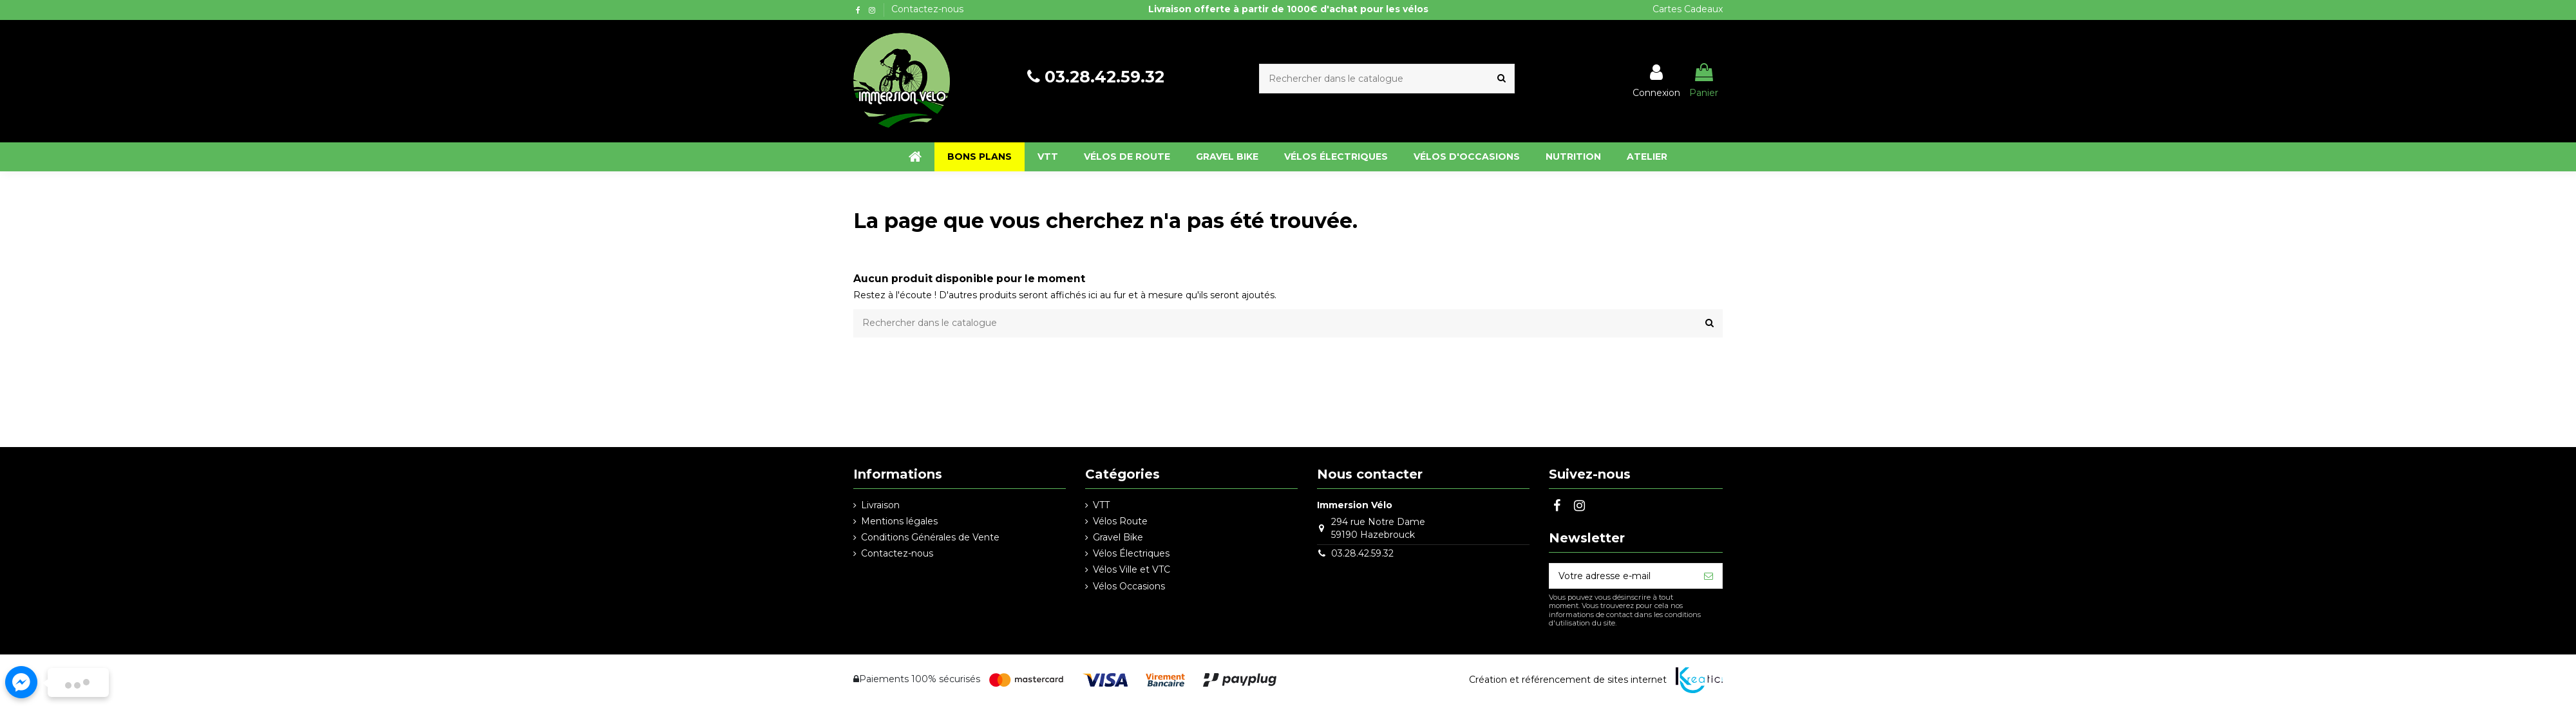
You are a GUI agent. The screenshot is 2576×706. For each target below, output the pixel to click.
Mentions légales (899, 521)
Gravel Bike (1118, 537)
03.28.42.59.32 (1104, 76)
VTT (1101, 505)
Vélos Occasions (1129, 586)
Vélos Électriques (1131, 553)
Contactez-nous (927, 9)
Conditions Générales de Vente (930, 537)
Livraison (880, 505)
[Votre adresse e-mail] (1622, 576)
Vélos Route (1120, 521)
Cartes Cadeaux (1688, 9)
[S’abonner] (1708, 576)
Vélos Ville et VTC (1131, 569)
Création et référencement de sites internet (1568, 679)
